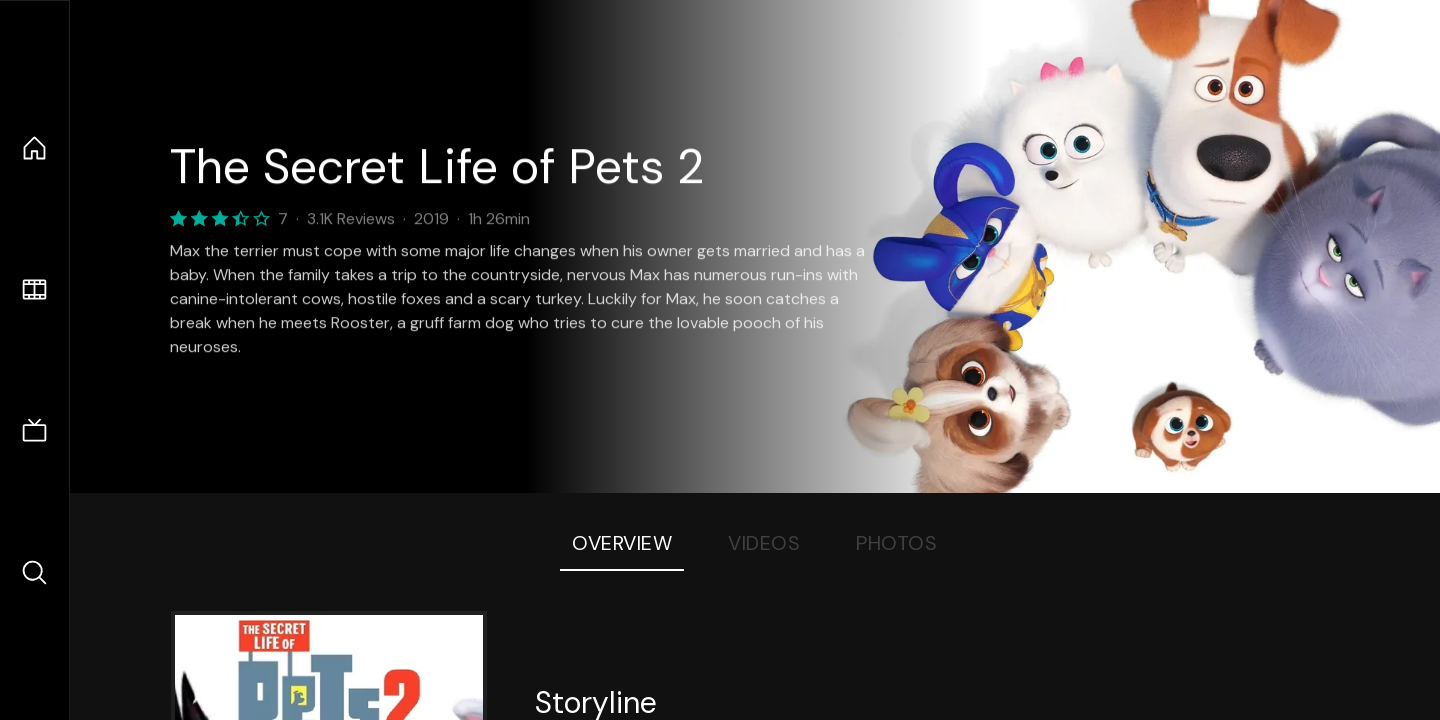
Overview (622, 543)
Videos (764, 543)
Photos (896, 543)
